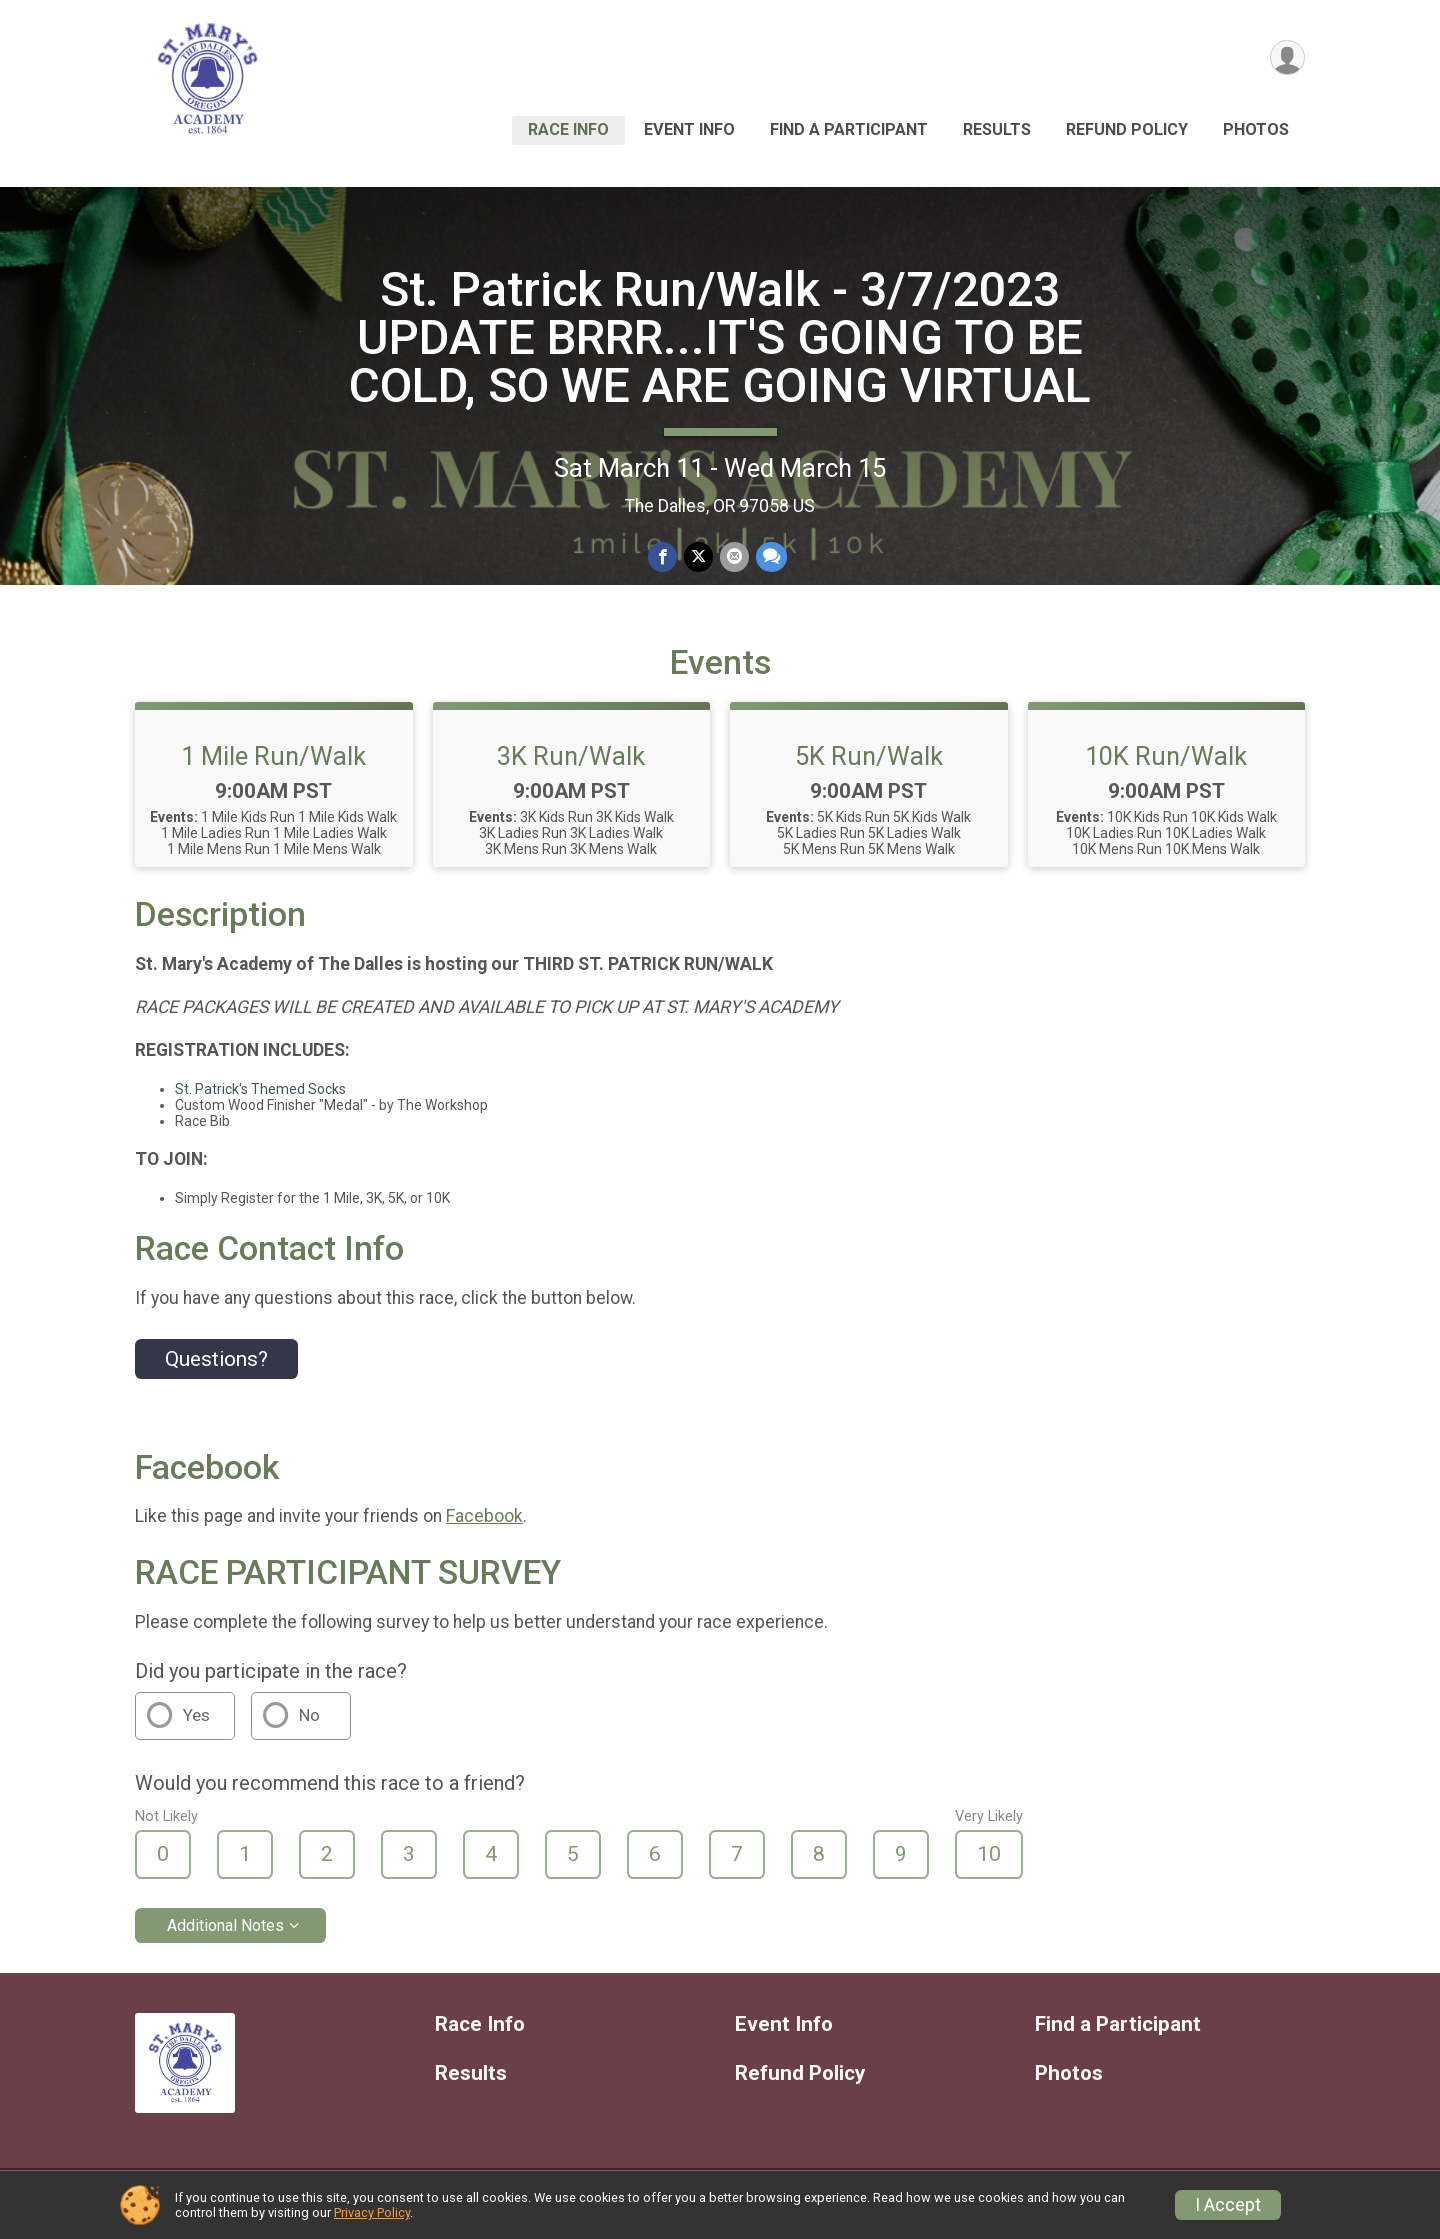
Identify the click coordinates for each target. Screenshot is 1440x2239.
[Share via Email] (733, 566)
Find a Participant (849, 129)
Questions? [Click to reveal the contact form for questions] (216, 1368)
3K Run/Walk (571, 765)
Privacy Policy (372, 2212)
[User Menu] (1286, 58)
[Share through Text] (769, 566)
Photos (1256, 129)
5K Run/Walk (869, 765)
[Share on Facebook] (663, 566)
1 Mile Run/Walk (273, 765)
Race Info (568, 129)
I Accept (1228, 2205)
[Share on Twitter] (698, 566)
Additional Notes (225, 1933)
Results (997, 129)
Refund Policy (1127, 129)
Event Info (689, 129)
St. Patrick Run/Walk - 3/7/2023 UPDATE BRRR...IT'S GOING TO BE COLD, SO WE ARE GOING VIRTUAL (720, 346)
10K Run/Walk (1166, 765)
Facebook (484, 1525)
